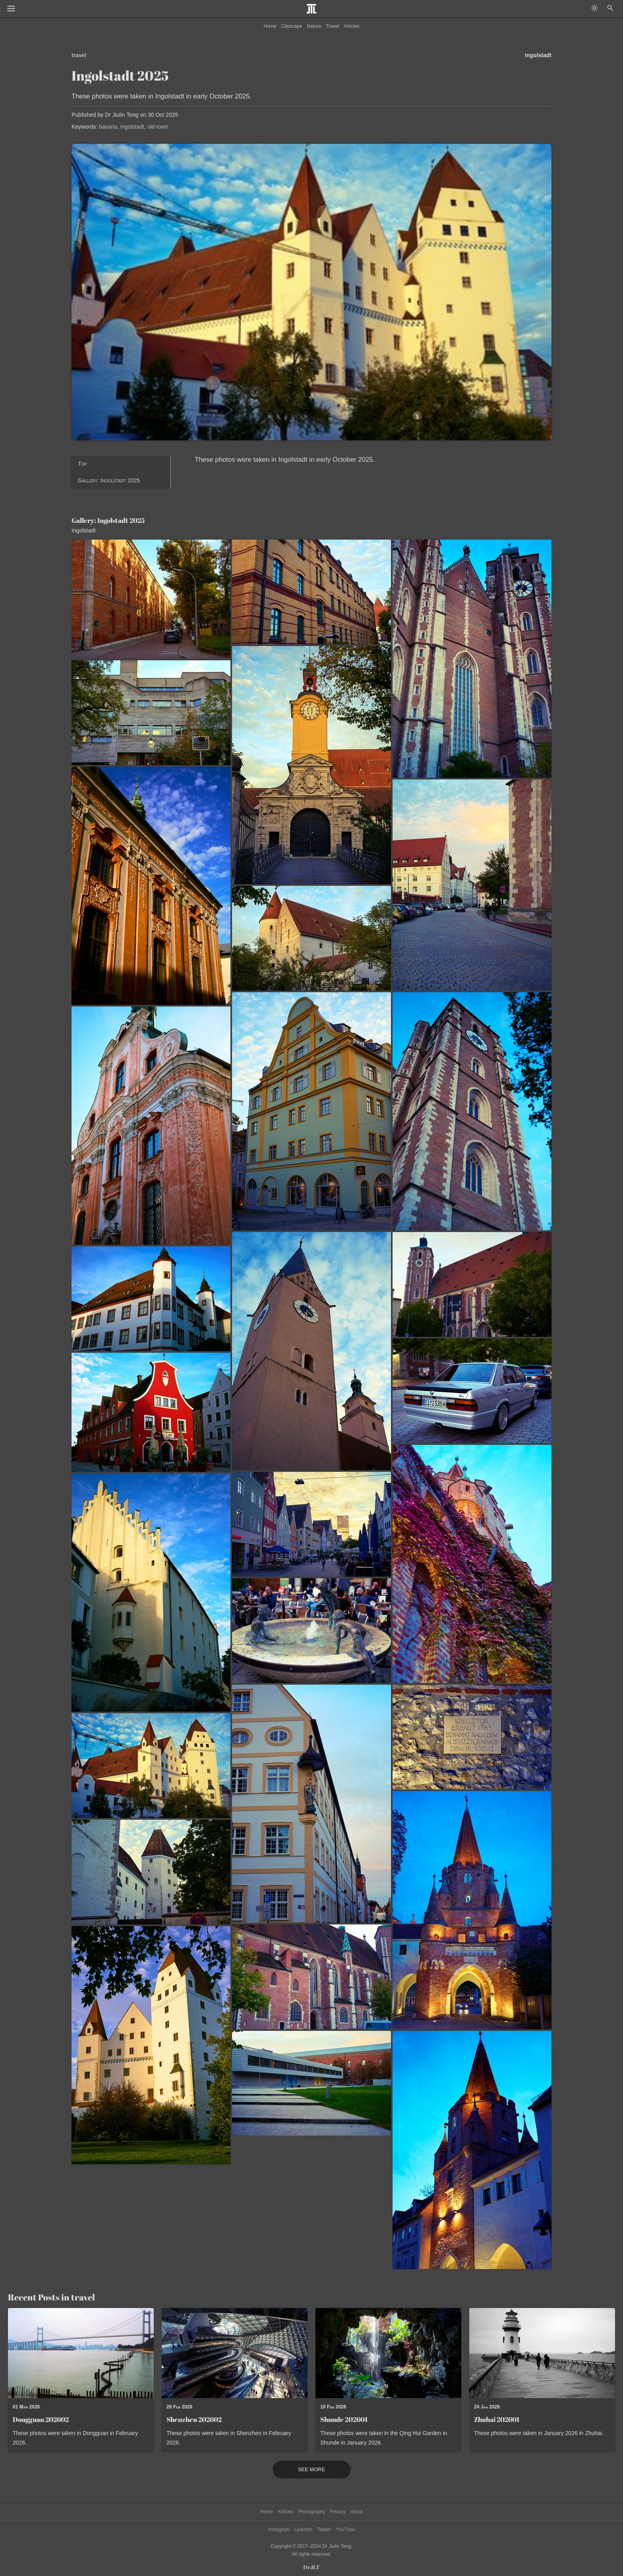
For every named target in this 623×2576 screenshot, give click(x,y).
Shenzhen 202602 (194, 2419)
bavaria (108, 126)
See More (311, 2469)
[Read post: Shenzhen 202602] (235, 2353)
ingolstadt (132, 126)
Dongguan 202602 (41, 2419)
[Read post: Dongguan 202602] (81, 2353)
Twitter (324, 2529)
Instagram (278, 2529)
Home (270, 26)
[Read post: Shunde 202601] (388, 2353)
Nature (314, 26)
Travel (332, 26)
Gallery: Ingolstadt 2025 (109, 480)
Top (82, 464)
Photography (311, 2511)
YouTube (345, 2529)
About (356, 2511)
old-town (157, 126)
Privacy (337, 2511)
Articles (351, 26)
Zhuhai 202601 (496, 2419)
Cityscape (291, 26)
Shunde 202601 (344, 2419)
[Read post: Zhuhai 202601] (542, 2353)
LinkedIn (303, 2529)
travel (79, 55)
